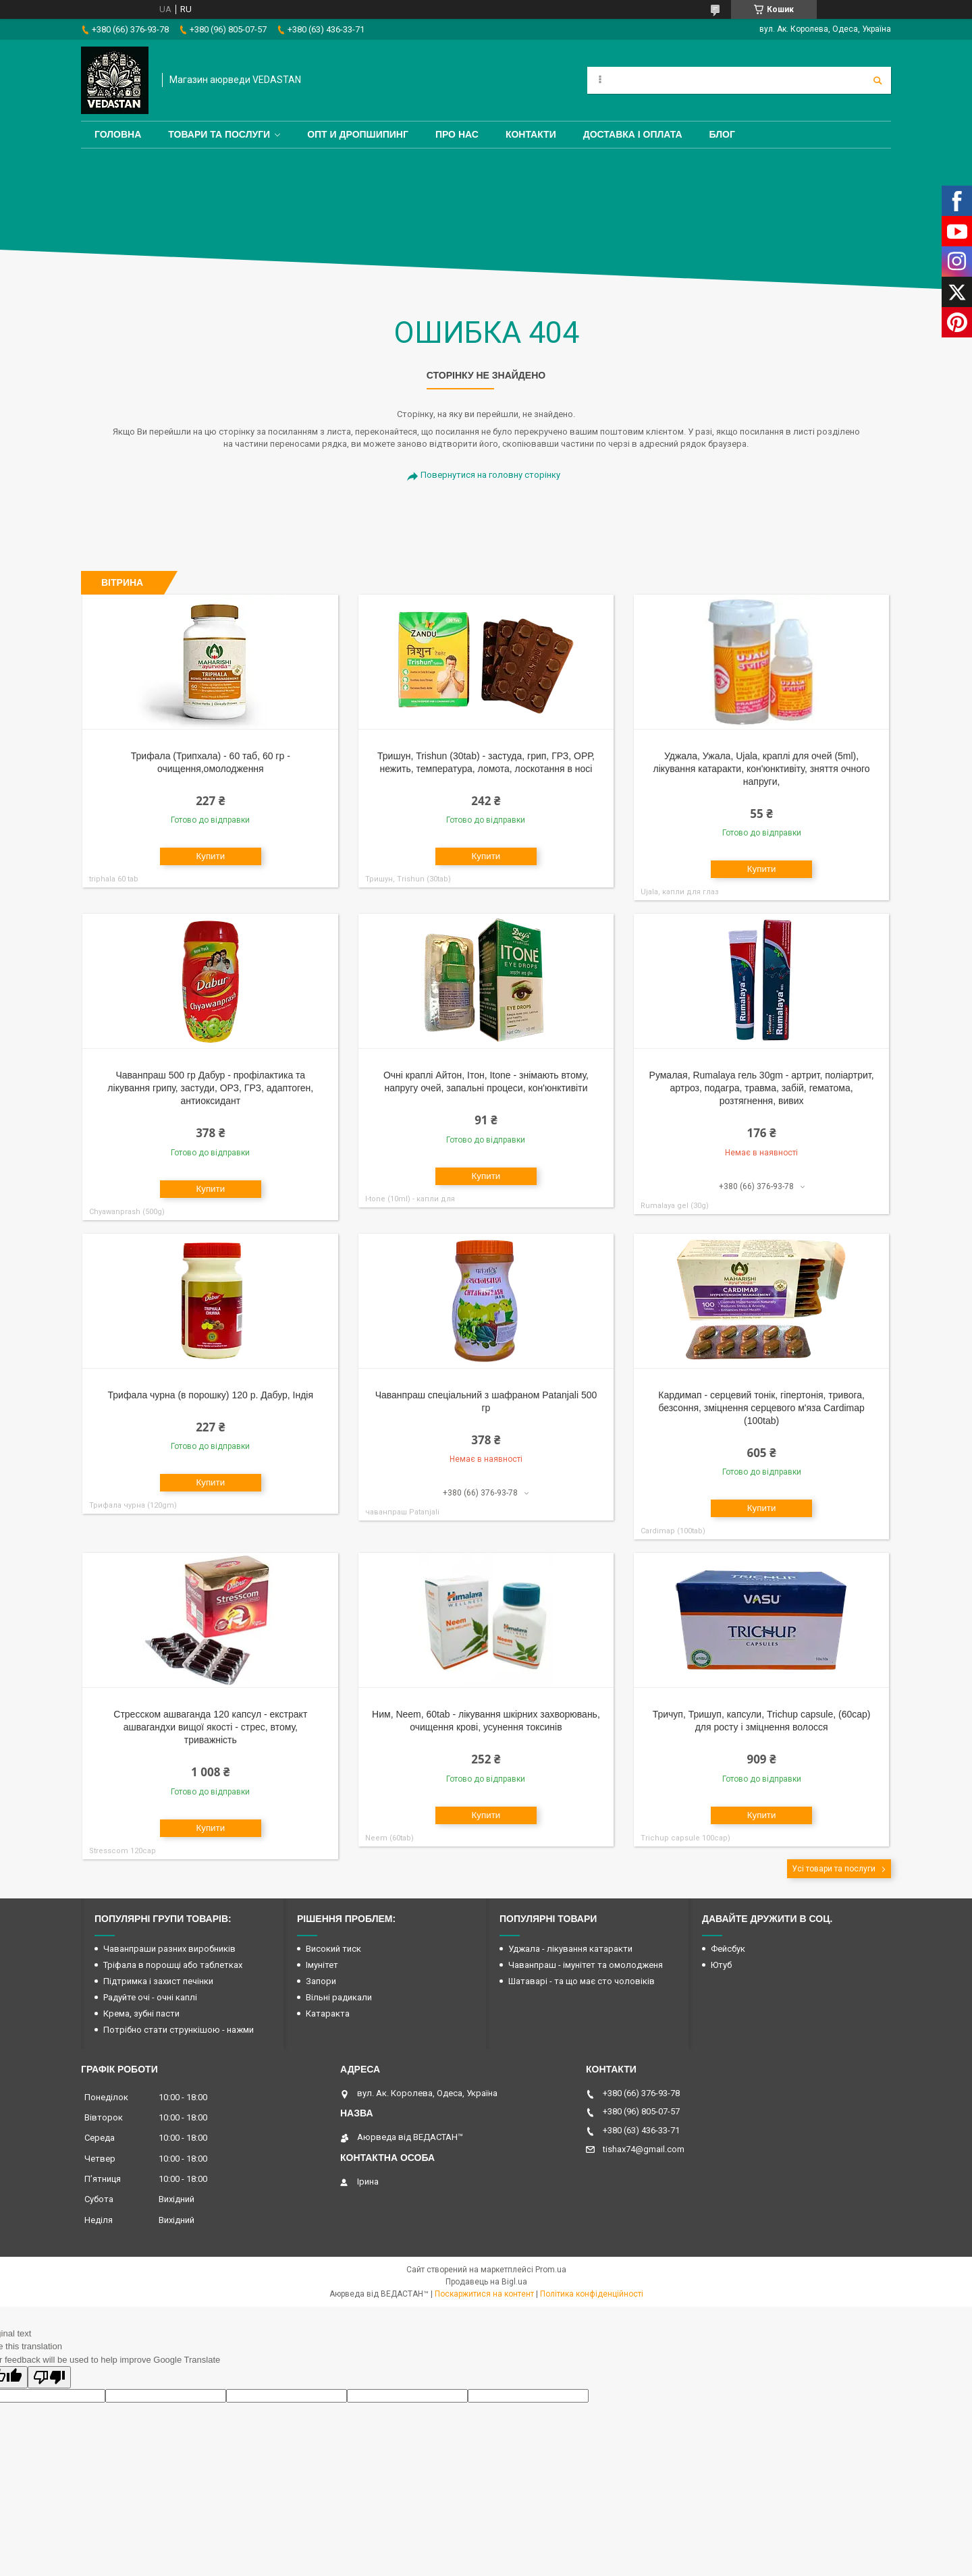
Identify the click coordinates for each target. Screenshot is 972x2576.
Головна (117, 134)
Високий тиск (333, 1949)
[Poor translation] (49, 2377)
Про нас (457, 134)
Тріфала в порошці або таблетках (172, 1965)
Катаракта (328, 2013)
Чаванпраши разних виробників (169, 1949)
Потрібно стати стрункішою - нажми (178, 2030)
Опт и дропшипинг (357, 134)
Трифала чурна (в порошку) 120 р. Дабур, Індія (211, 1395)
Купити (210, 856)
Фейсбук (728, 1949)
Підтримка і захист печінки (158, 1981)
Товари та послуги (219, 134)
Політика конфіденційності (591, 2294)
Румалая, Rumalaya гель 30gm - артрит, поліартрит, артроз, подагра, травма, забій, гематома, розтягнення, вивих (761, 1088)
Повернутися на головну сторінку (490, 475)
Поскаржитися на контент (484, 2294)
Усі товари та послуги (833, 1868)
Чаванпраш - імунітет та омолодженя (585, 1965)
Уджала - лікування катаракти (570, 1949)
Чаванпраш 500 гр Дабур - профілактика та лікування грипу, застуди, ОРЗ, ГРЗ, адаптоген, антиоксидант (210, 1088)
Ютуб (721, 1965)
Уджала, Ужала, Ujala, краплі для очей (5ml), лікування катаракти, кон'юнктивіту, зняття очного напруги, (761, 768)
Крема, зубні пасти (141, 2013)
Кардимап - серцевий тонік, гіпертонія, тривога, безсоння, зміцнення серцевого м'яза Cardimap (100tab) (761, 1408)
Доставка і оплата (632, 134)
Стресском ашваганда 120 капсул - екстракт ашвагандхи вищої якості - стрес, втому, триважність (210, 1727)
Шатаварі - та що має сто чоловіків (581, 1981)
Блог (722, 134)
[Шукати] (877, 80)
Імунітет (322, 1965)
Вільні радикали (339, 1997)
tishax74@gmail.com (643, 2149)
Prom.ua (550, 2269)
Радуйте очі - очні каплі (150, 1997)
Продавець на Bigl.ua (486, 2281)
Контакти (531, 134)
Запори (321, 1981)
